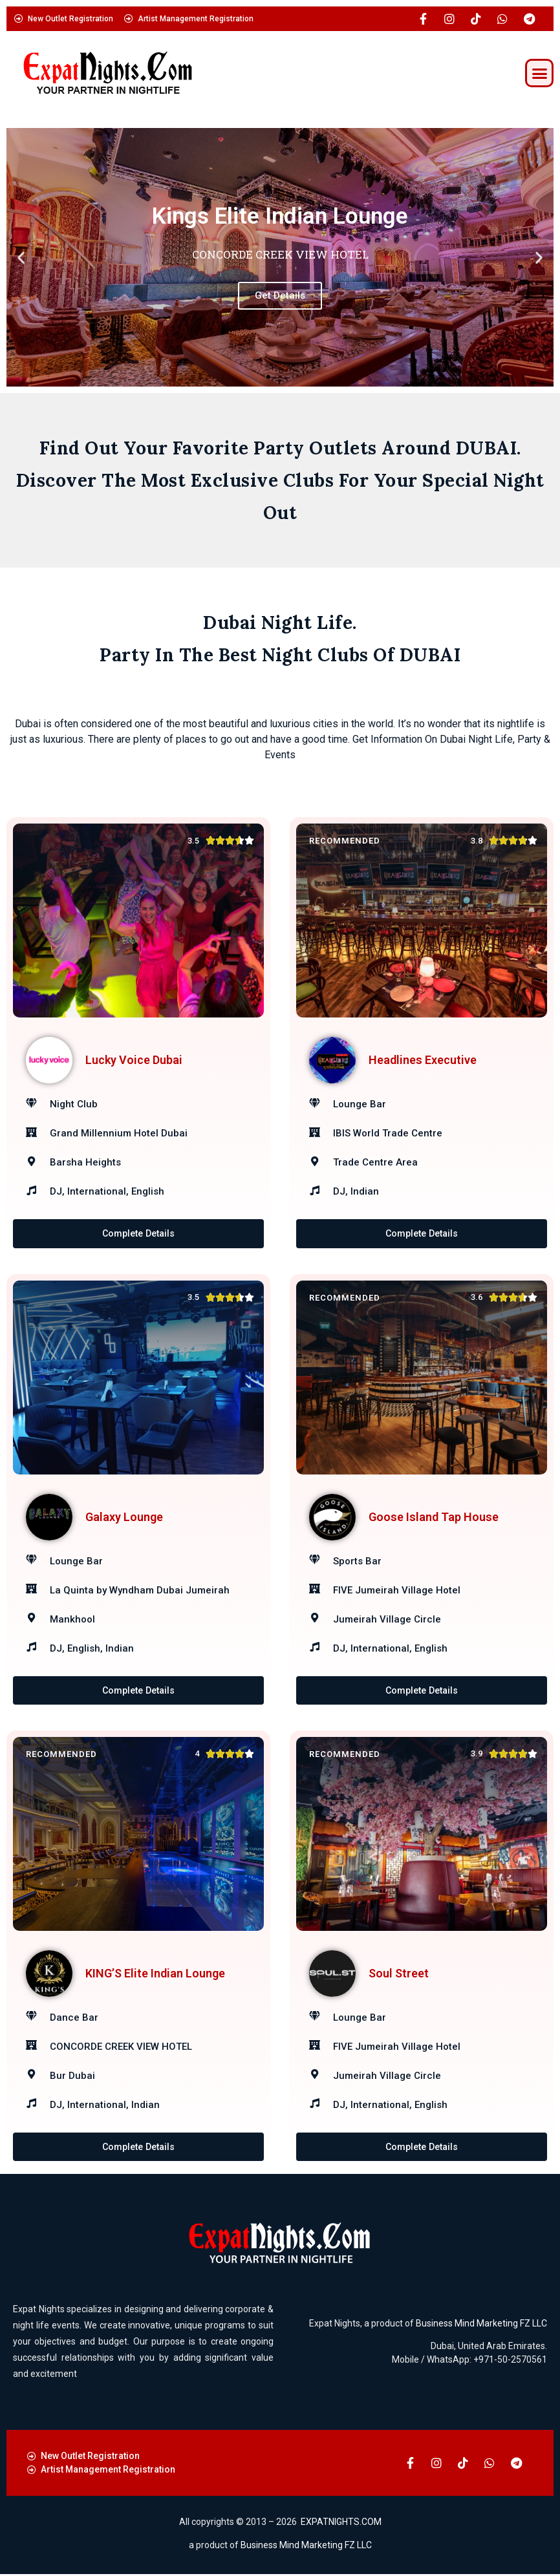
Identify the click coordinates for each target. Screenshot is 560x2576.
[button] (539, 73)
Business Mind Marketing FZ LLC (481, 2324)
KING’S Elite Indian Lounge (155, 1974)
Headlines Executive (423, 1060)
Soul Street (399, 1974)
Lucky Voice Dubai (133, 1060)
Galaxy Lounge (124, 1517)
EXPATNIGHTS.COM (341, 2523)
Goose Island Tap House (434, 1517)
